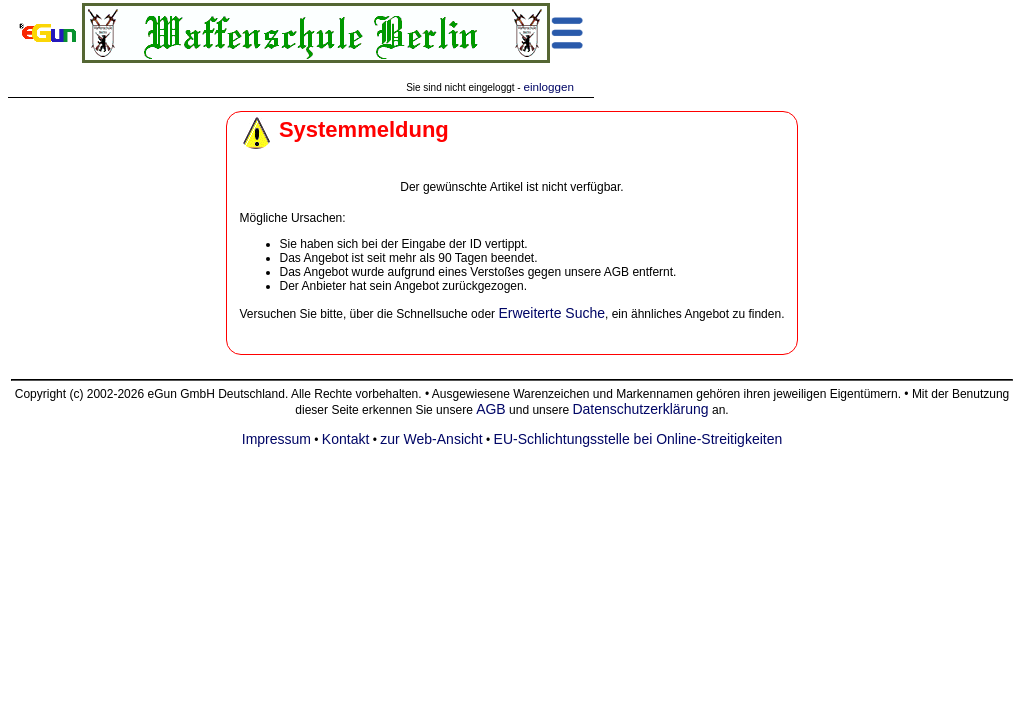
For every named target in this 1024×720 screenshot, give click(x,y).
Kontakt (345, 439)
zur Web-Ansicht (431, 439)
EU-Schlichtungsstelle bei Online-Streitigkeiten (638, 439)
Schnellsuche (431, 314)
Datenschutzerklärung (640, 409)
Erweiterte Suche (551, 313)
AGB (491, 409)
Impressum (276, 439)
